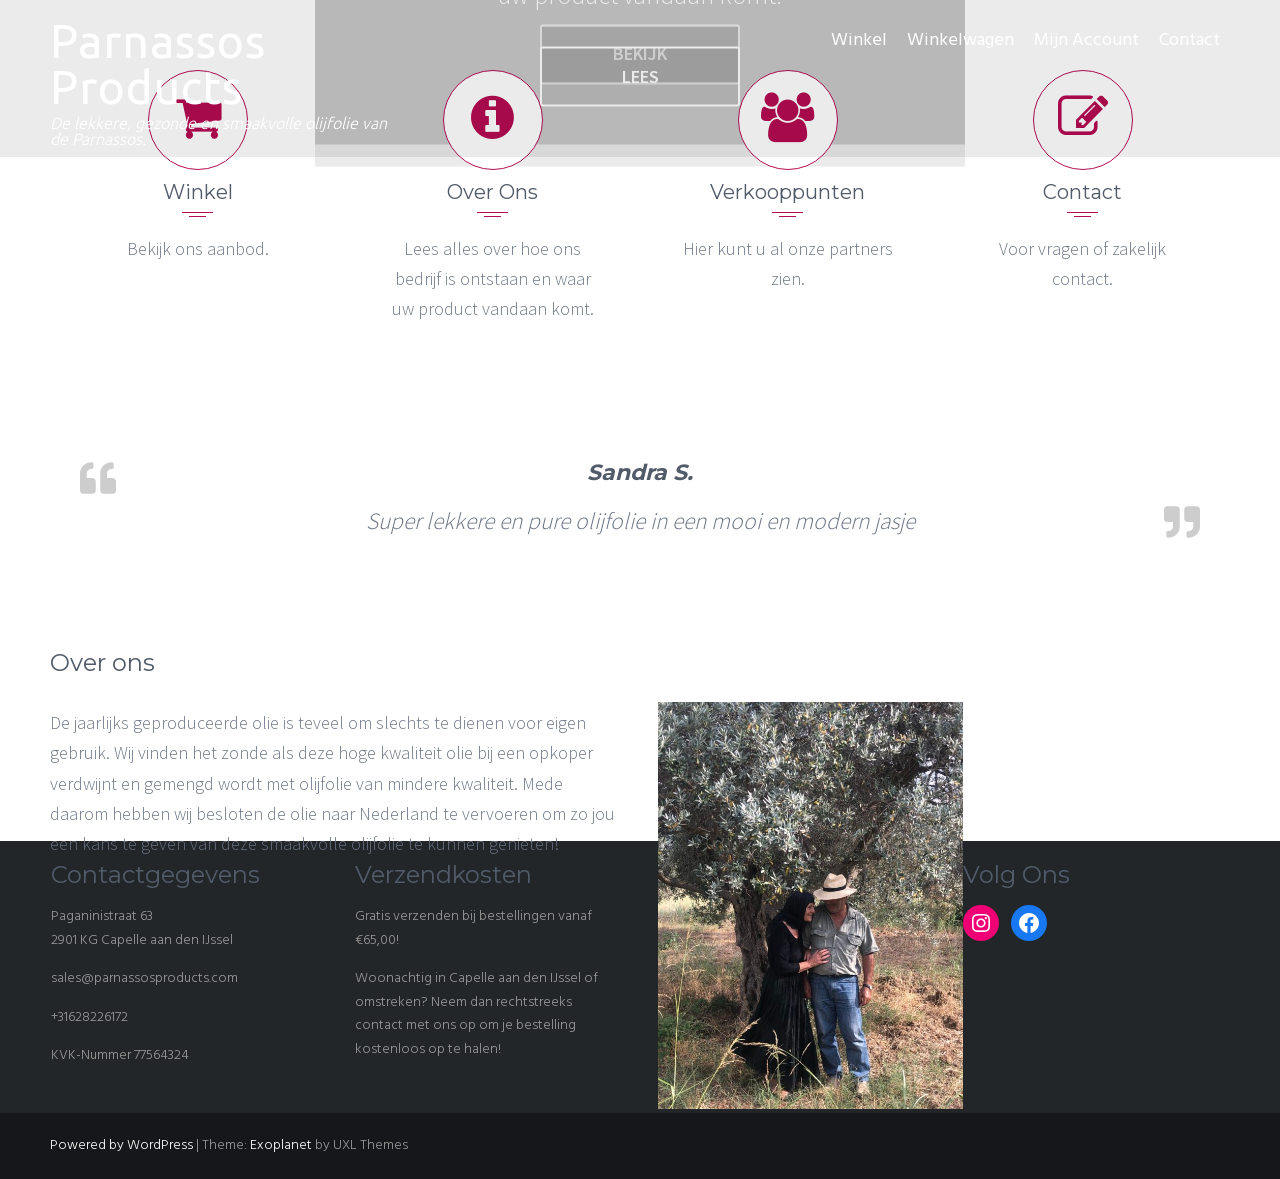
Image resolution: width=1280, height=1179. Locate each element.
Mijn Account (1086, 40)
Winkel (859, 40)
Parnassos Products (158, 64)
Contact (1189, 40)
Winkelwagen (960, 40)
